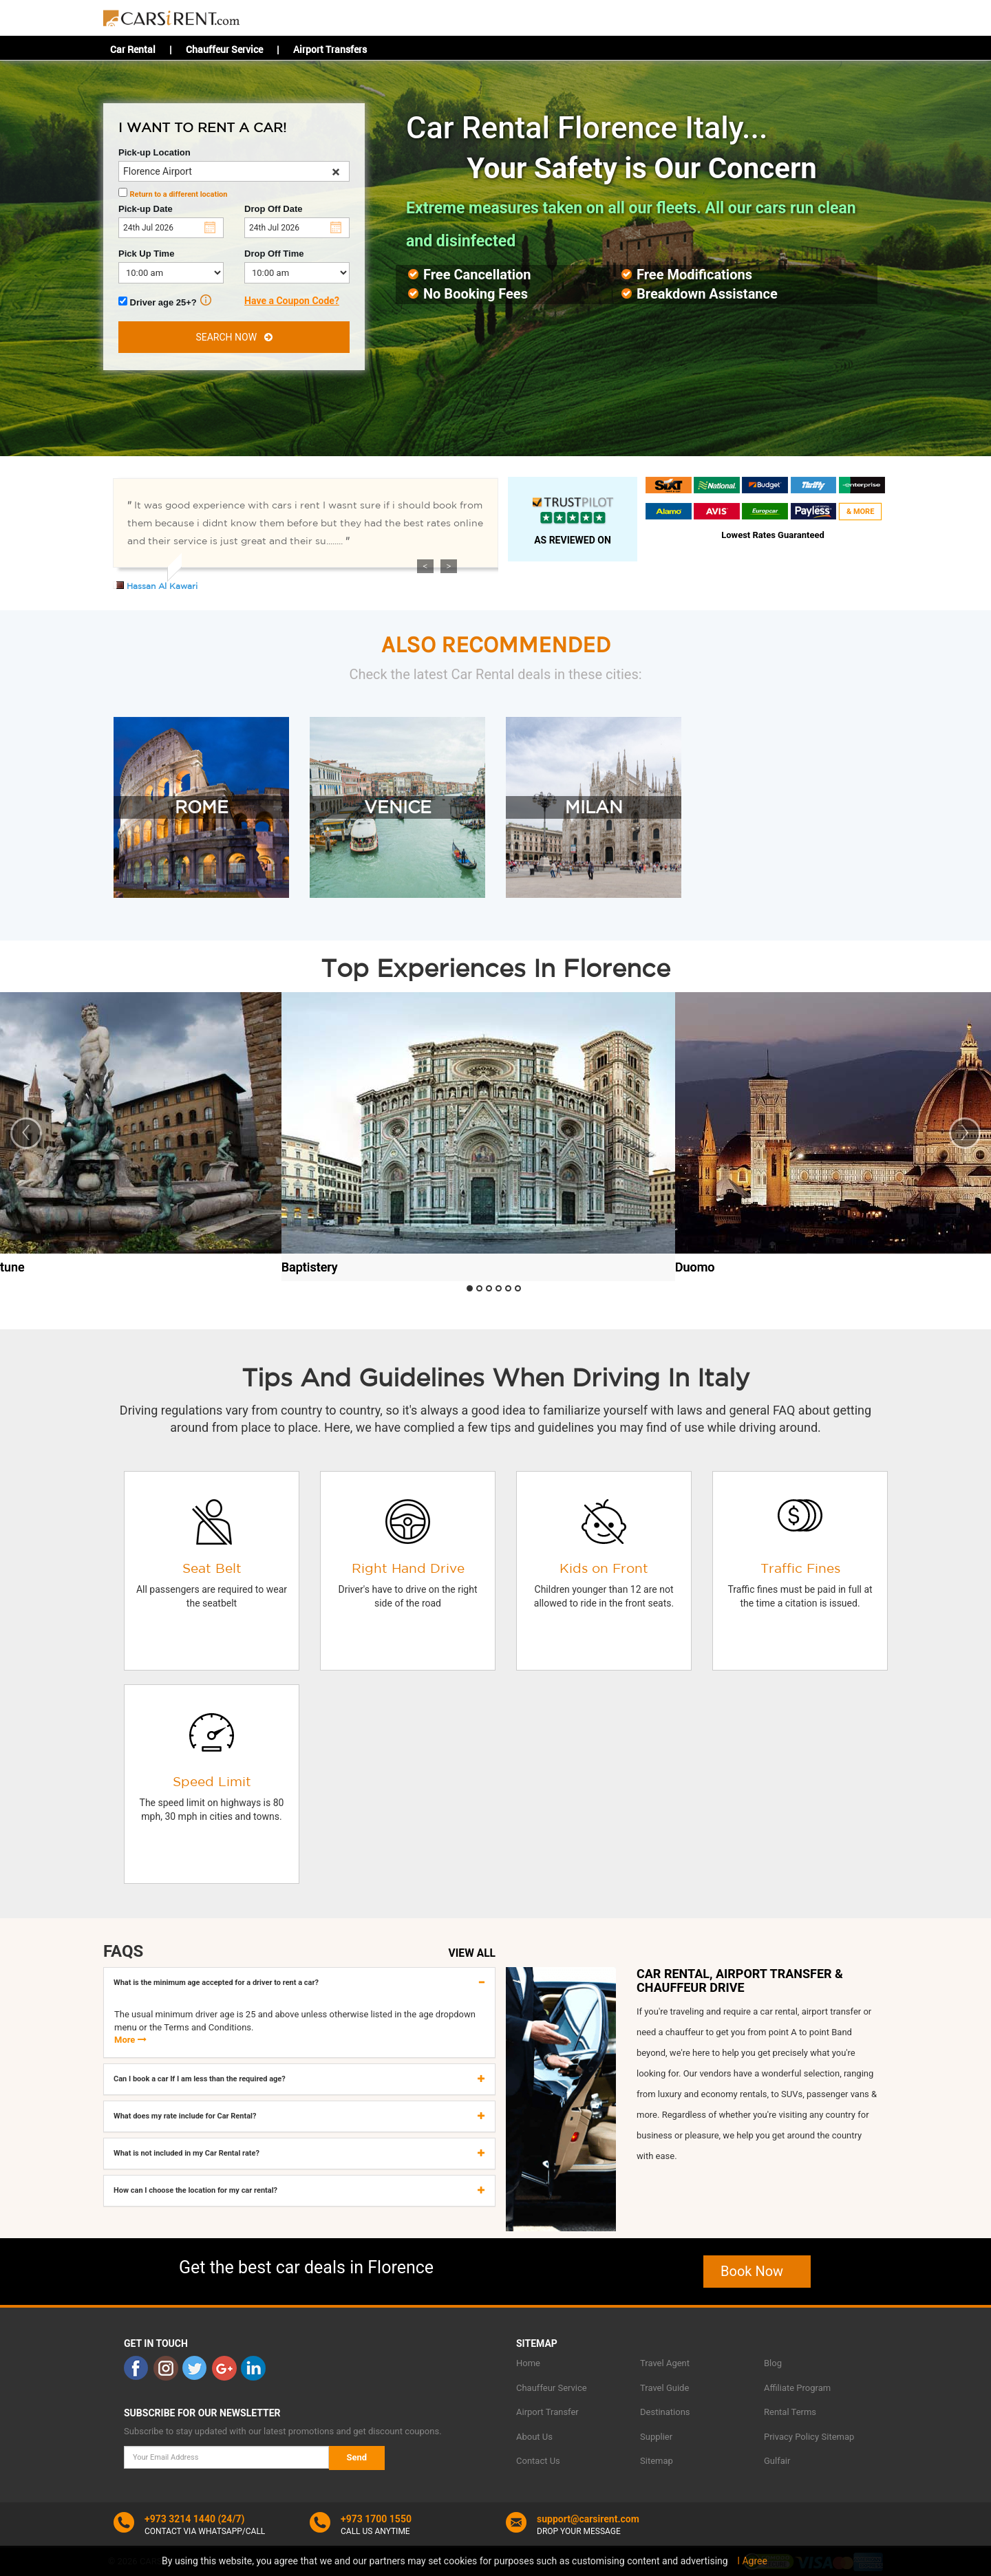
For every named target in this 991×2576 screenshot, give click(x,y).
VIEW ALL (472, 1953)
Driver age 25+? (164, 301)
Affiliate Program (797, 2388)
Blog (773, 2363)
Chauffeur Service (224, 49)
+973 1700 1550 (376, 2518)
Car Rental (133, 49)
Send (357, 2457)
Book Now (757, 2271)
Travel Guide (664, 2388)
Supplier (656, 2437)
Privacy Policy (791, 2437)
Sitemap (656, 2461)
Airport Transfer (547, 2412)
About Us (534, 2437)
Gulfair (777, 2461)
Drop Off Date (273, 209)
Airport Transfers (330, 49)
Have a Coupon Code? (291, 300)
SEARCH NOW (233, 337)
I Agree (752, 2560)
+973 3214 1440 (180, 2518)
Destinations (665, 2412)
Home (528, 2363)
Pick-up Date (145, 209)
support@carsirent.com (588, 2518)
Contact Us (538, 2461)
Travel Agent (665, 2363)
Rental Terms (790, 2412)
